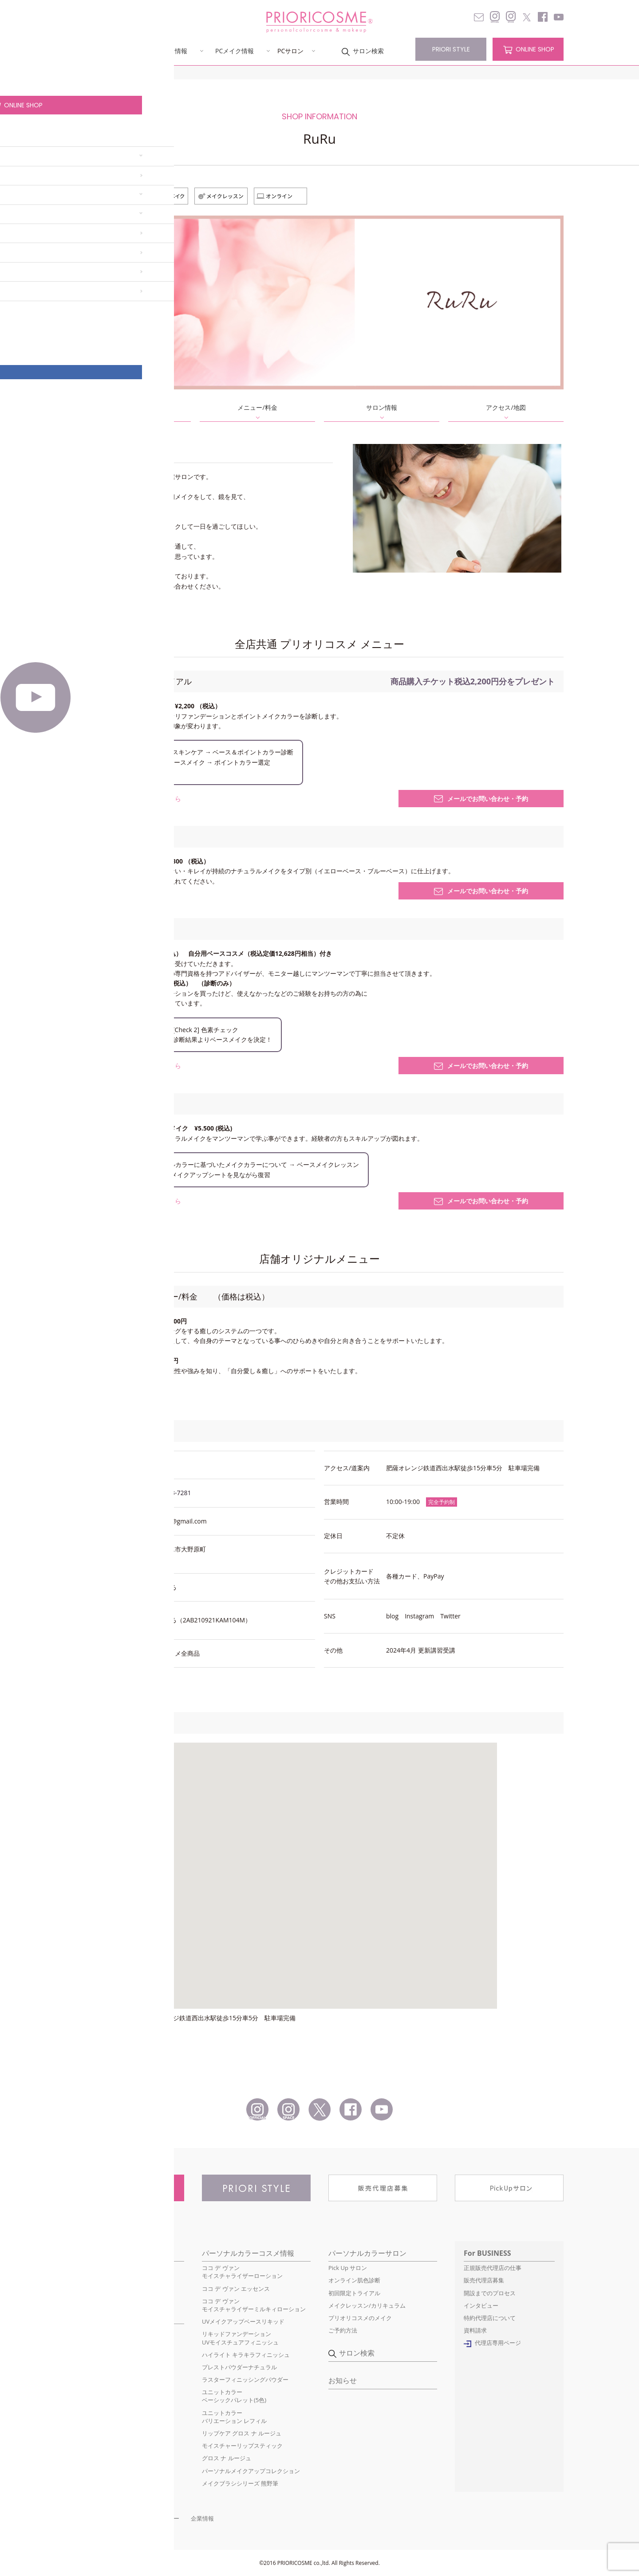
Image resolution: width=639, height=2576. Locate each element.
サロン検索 (368, 51)
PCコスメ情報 (168, 51)
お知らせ (342, 2380)
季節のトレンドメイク (104, 2356)
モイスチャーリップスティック (242, 2446)
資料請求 (475, 2330)
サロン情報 (381, 407)
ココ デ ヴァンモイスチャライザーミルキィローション (254, 2305)
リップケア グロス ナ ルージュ (241, 2433)
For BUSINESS (487, 2253)
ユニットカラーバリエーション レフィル (234, 2417)
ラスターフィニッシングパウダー (245, 2380)
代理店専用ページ (498, 2343)
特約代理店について (490, 2318)
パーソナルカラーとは (104, 2280)
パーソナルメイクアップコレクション (251, 2471)
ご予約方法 (342, 2330)
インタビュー (481, 2305)
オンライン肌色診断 (354, 2280)
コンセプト (97, 51)
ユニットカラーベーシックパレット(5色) (234, 2396)
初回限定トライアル (354, 2293)
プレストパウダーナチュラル (239, 2367)
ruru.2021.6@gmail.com (172, 1521)
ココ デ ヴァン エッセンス (236, 2289)
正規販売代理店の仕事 (492, 2268)
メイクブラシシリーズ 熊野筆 (240, 2483)
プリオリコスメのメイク (360, 2318)
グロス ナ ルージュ (226, 2458)
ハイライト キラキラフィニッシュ (246, 2355)
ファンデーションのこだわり (112, 2293)
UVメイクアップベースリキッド (243, 2321)
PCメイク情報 (234, 51)
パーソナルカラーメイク (114, 2316)
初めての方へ (92, 2268)
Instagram (419, 1616)
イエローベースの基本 (104, 2343)
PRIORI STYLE (451, 49)
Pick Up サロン (347, 2268)
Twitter (450, 1616)
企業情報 (202, 2518)
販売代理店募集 (484, 2280)
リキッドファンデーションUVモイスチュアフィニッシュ (240, 2338)
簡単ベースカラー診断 (104, 2368)
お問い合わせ (92, 2518)
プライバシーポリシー (150, 2518)
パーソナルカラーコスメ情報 (248, 2253)
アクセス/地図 (505, 407)
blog (392, 1616)
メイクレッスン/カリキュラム (367, 2305)
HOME (83, 72)
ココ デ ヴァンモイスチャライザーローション (242, 2272)
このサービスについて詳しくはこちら (128, 798)
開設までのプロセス (490, 2293)
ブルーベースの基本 (101, 2330)
